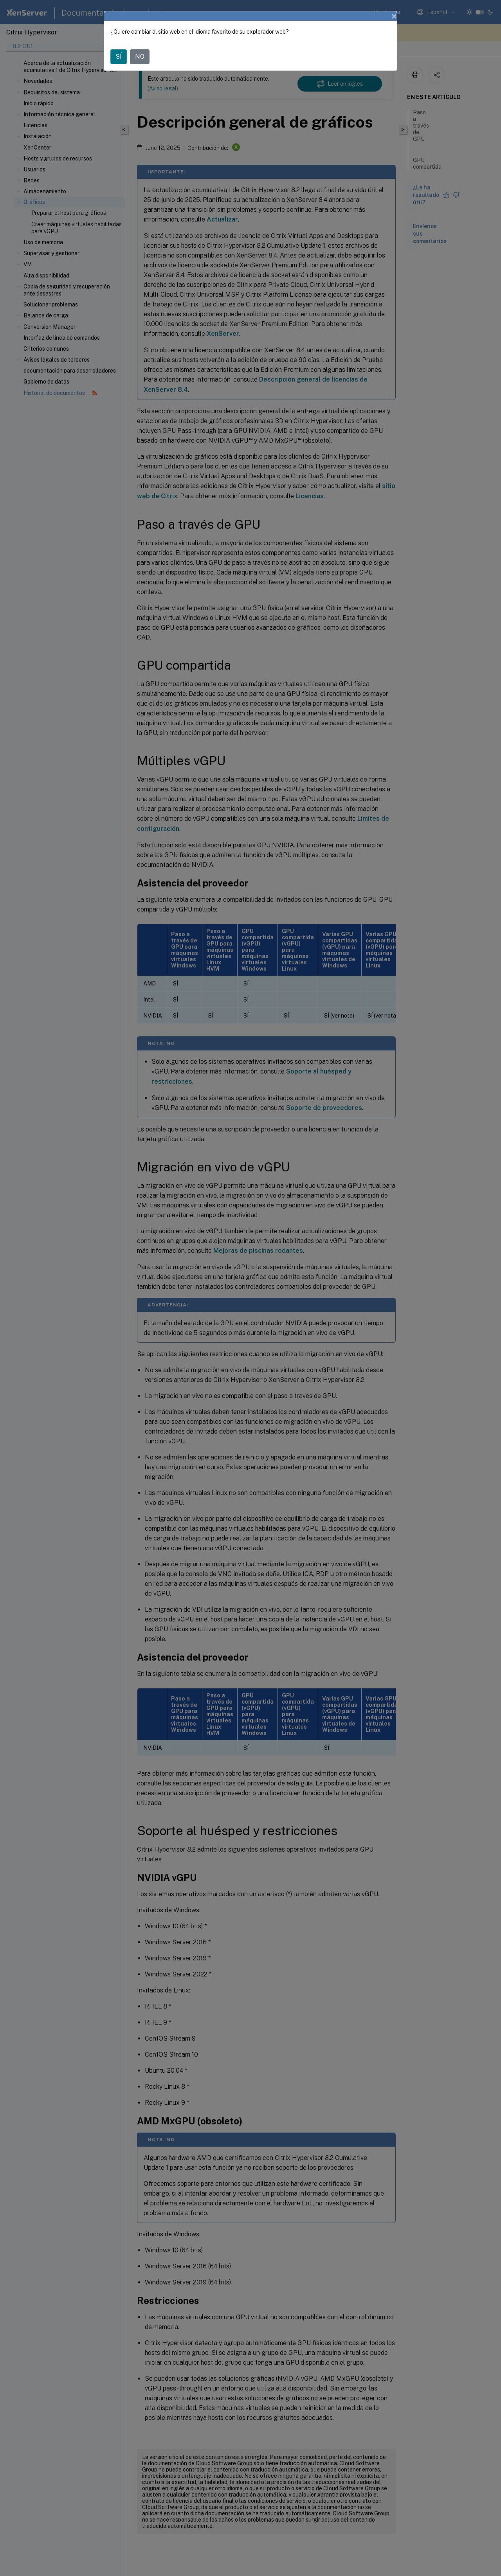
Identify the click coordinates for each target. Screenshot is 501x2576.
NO (139, 56)
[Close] (394, 16)
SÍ (118, 56)
